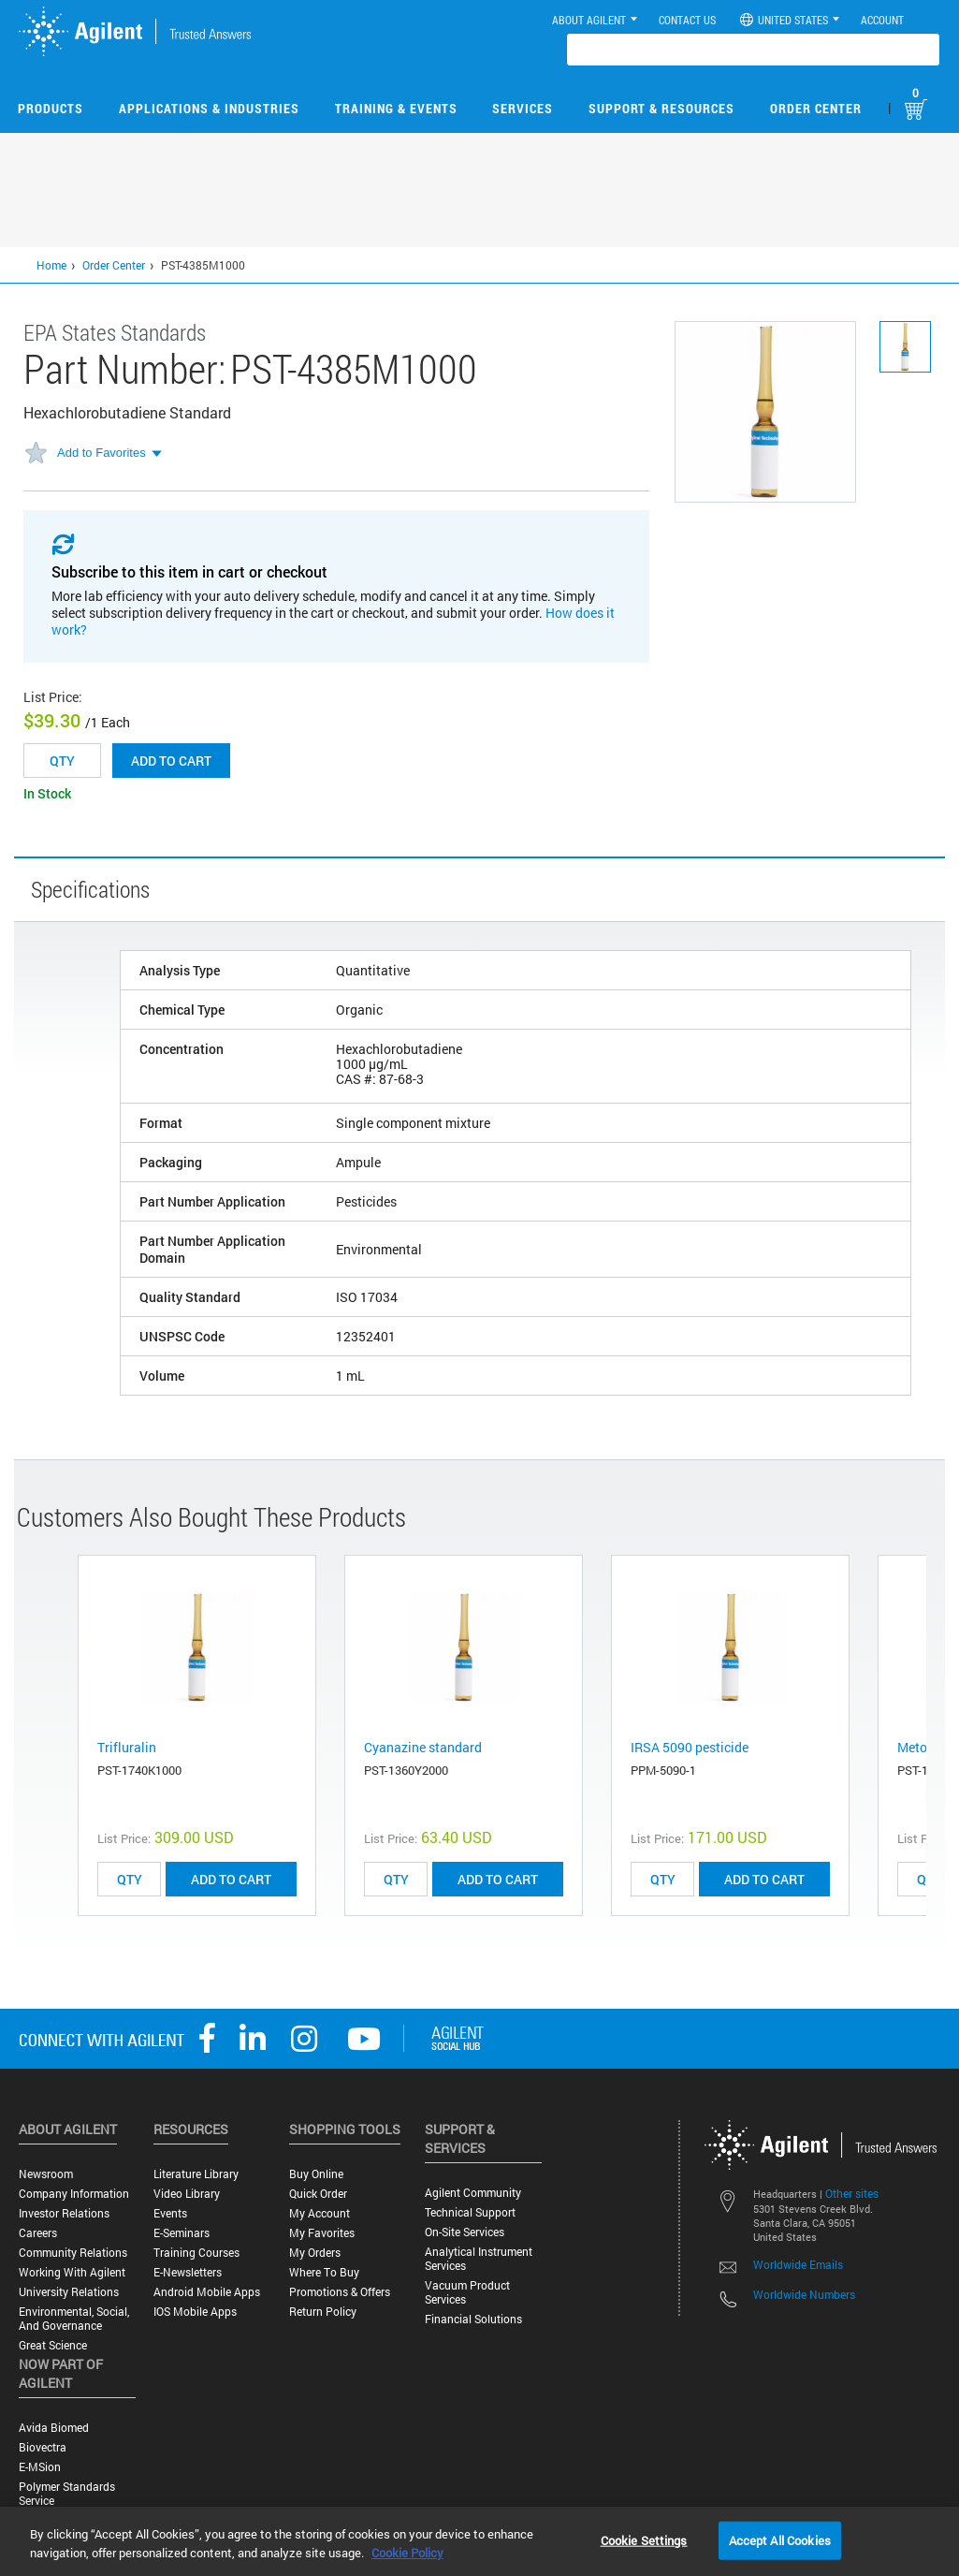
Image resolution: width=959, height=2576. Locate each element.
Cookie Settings (644, 2539)
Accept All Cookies (780, 2539)
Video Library (186, 2194)
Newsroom (46, 2174)
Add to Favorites (101, 453)
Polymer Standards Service (67, 2494)
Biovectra (42, 2447)
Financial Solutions (473, 2319)
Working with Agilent (72, 2272)
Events (170, 2213)
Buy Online (316, 2174)
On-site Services (464, 2232)
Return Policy (322, 2312)
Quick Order (318, 2194)
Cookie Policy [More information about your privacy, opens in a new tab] (407, 2552)
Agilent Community (473, 2193)
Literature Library (196, 2174)
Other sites (852, 2193)
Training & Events (396, 108)
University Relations (69, 2292)
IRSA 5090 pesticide (689, 1747)
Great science (53, 2345)
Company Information (74, 2194)
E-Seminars (181, 2233)
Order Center (816, 108)
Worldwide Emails (798, 2264)
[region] (479, 2541)
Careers (38, 2233)
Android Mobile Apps (206, 2292)
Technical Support (470, 2212)
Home (51, 264)
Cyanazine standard (423, 1747)
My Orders (315, 2253)
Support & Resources (661, 108)
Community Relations (73, 2253)
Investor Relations (64, 2213)
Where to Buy (324, 2272)
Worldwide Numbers (804, 2294)
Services (522, 108)
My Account (319, 2213)
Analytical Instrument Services (478, 2259)
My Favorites (322, 2233)
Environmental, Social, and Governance (74, 2319)
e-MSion (40, 2467)
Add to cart (171, 760)
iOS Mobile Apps (195, 2312)
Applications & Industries (209, 108)
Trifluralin (126, 1747)
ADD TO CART (231, 1879)
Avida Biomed (54, 2428)
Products (50, 108)
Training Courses (196, 2253)
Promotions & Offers (339, 2292)
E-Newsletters (187, 2272)
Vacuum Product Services (467, 2292)
